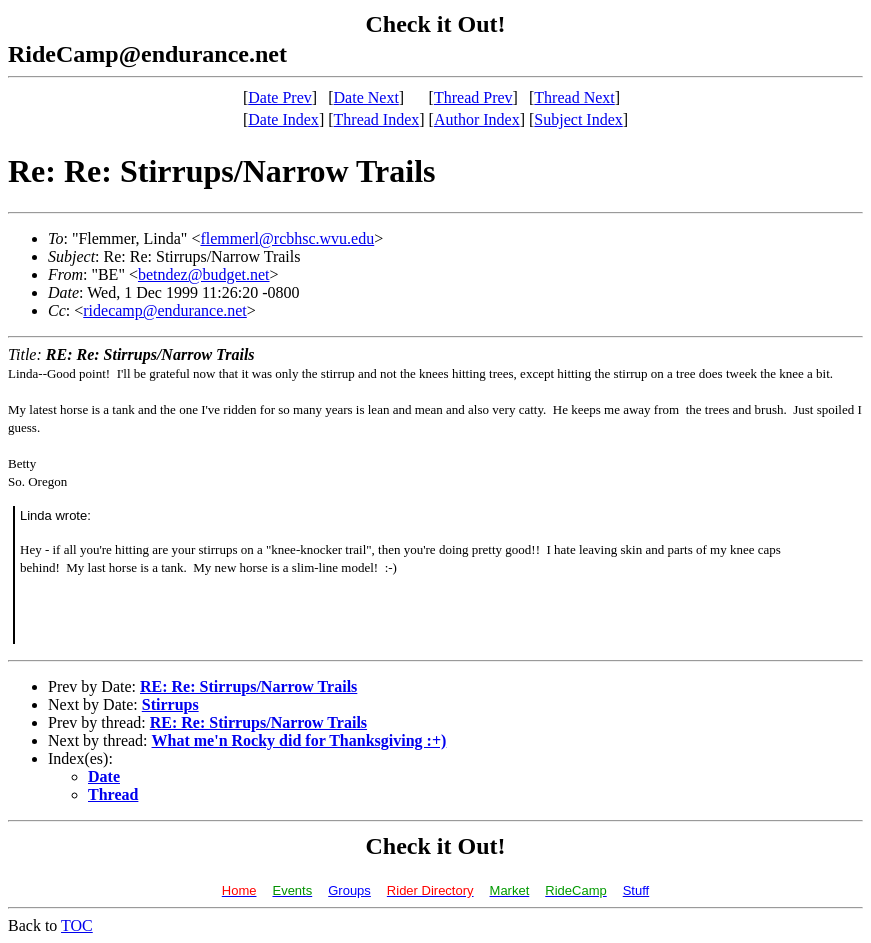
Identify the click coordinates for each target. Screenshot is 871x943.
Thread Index (377, 119)
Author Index (477, 119)
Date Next (366, 97)
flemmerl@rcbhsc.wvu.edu (287, 238)
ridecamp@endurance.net (165, 310)
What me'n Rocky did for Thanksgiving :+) (299, 740)
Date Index (283, 119)
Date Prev (280, 97)
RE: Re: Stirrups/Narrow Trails (248, 686)
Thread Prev (473, 97)
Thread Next (574, 97)
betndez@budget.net (204, 274)
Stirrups (170, 704)
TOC (77, 925)
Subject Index (578, 119)
